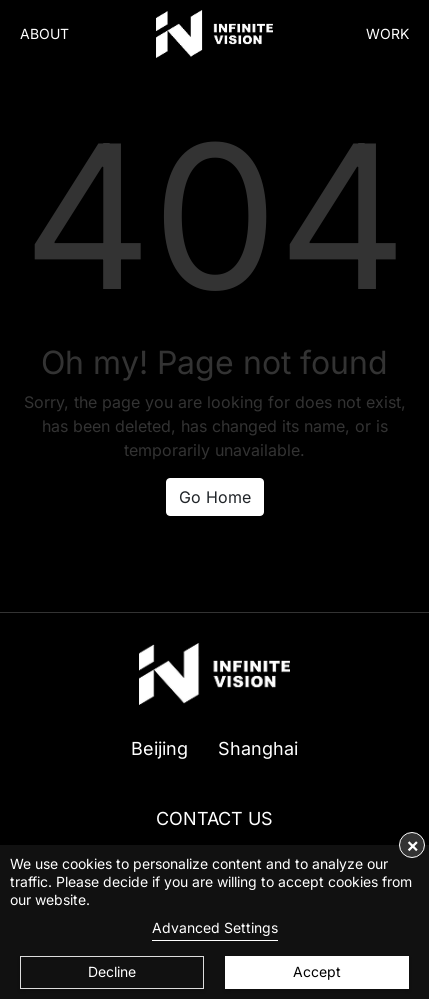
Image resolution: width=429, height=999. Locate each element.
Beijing (159, 748)
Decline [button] (112, 971)
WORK (387, 33)
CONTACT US (214, 818)
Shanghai (258, 748)
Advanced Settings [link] (215, 927)
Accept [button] (317, 971)
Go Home (215, 497)
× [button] (412, 845)
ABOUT (44, 33)
